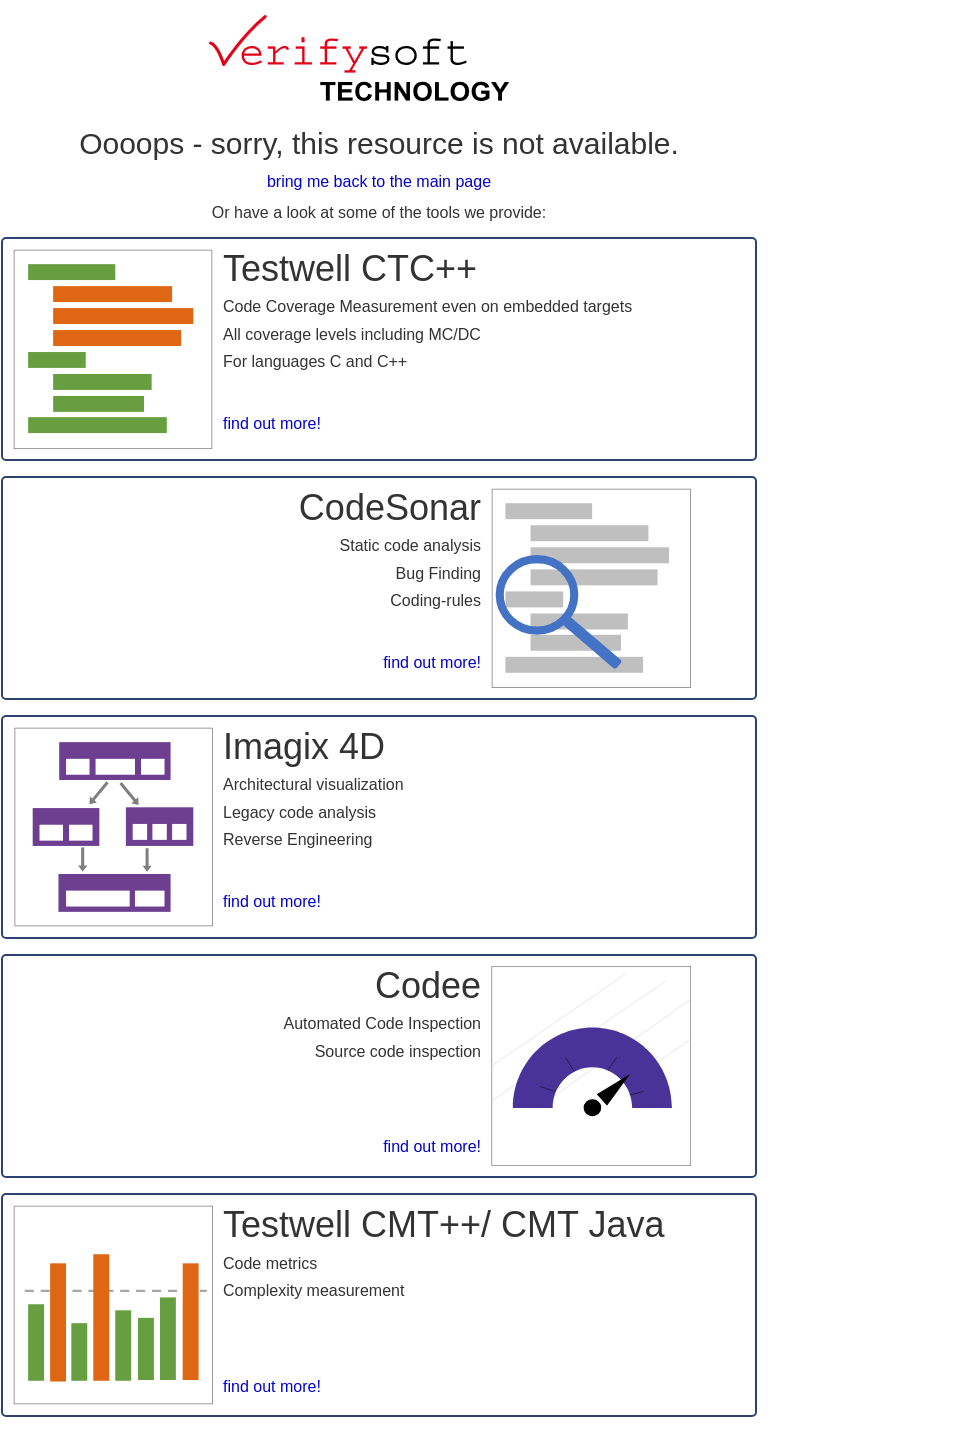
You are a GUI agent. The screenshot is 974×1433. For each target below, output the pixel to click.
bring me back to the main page (379, 181)
